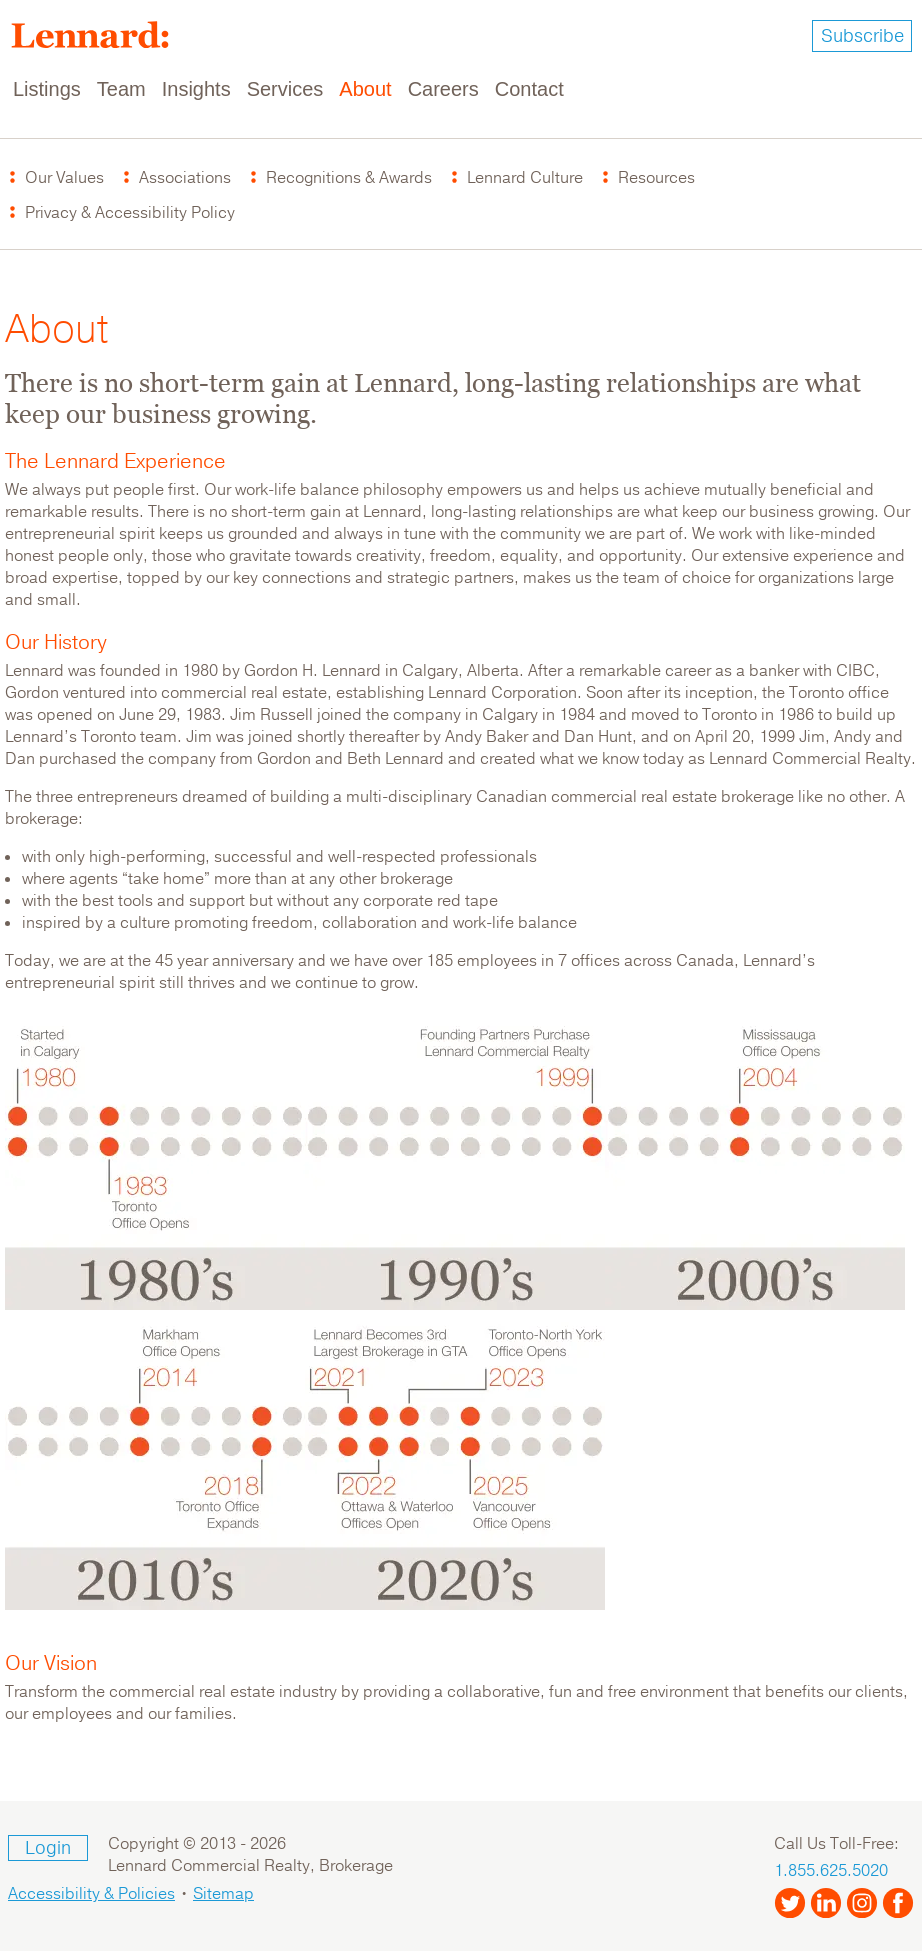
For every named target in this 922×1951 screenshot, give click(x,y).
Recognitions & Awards (349, 178)
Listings (47, 89)
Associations (185, 178)
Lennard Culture (525, 178)
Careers (443, 89)
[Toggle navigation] (894, 90)
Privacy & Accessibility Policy (130, 213)
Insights (196, 89)
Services (285, 89)
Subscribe (862, 36)
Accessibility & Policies (91, 1894)
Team (121, 89)
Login (48, 1848)
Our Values (64, 178)
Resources (656, 178)
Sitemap (223, 1894)
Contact (529, 89)
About (365, 89)
